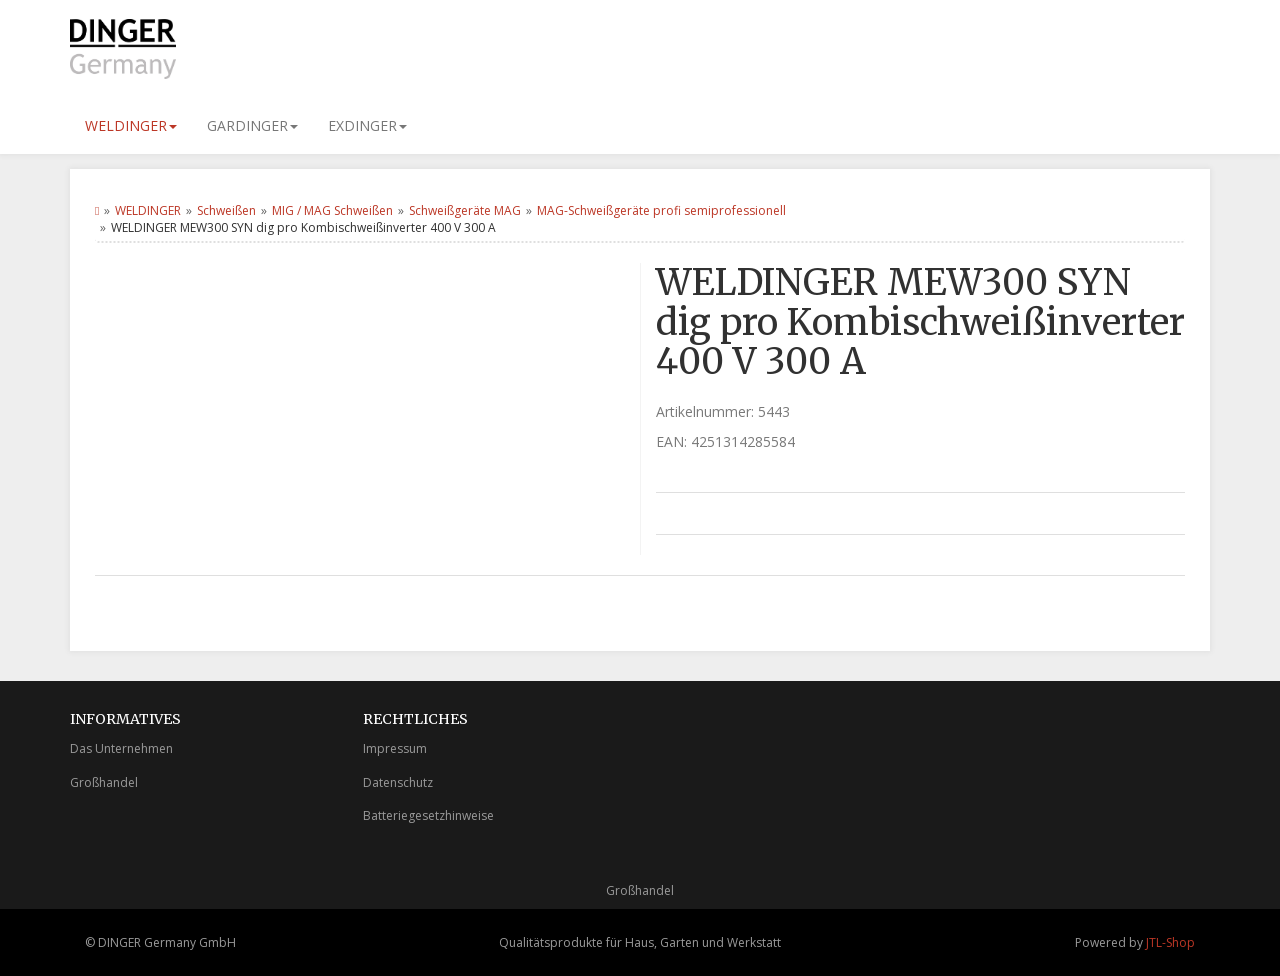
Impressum (395, 748)
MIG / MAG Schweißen (332, 210)
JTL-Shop (1170, 942)
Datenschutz (398, 782)
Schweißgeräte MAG (465, 210)
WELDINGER (131, 125)
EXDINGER (367, 125)
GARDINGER (252, 125)
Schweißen (226, 210)
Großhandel (104, 782)
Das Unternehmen (121, 748)
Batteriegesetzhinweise (428, 815)
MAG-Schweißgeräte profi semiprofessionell (661, 210)
